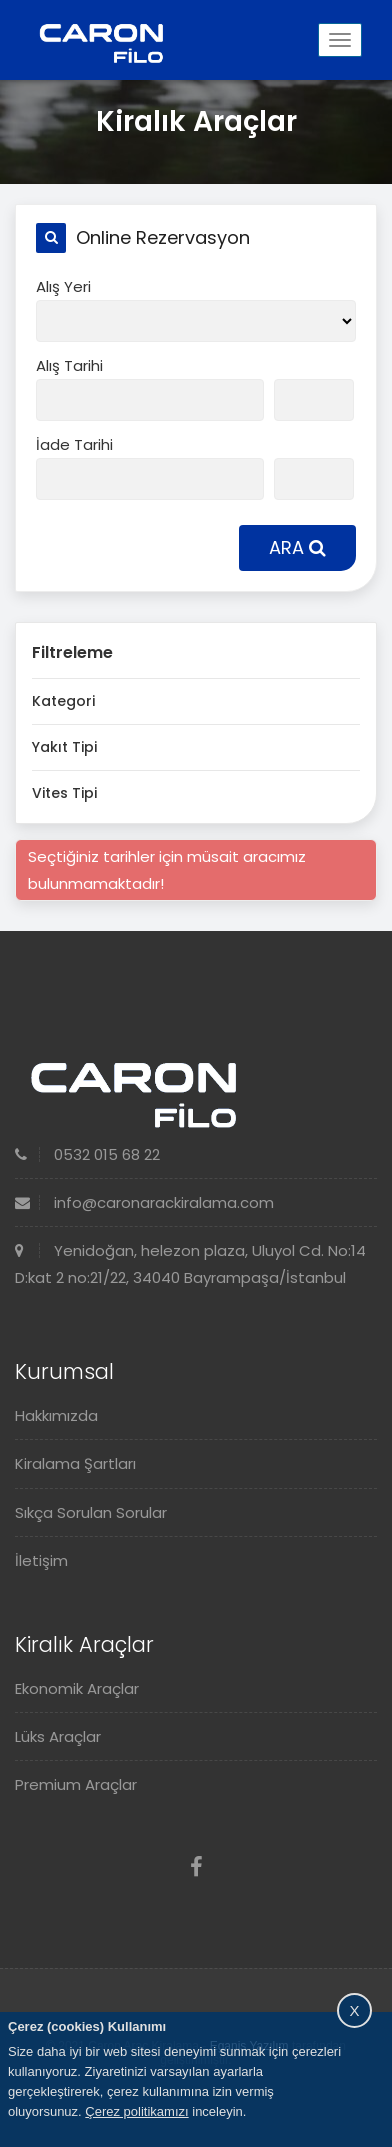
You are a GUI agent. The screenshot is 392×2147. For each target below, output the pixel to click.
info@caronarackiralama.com (144, 1202)
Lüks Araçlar (58, 1736)
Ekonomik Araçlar (77, 1688)
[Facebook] (196, 1867)
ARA (297, 547)
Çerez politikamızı (136, 2111)
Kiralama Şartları (75, 1463)
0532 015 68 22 (87, 1154)
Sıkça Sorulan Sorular (91, 1512)
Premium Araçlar (76, 1784)
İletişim (41, 1560)
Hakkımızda (56, 1415)
